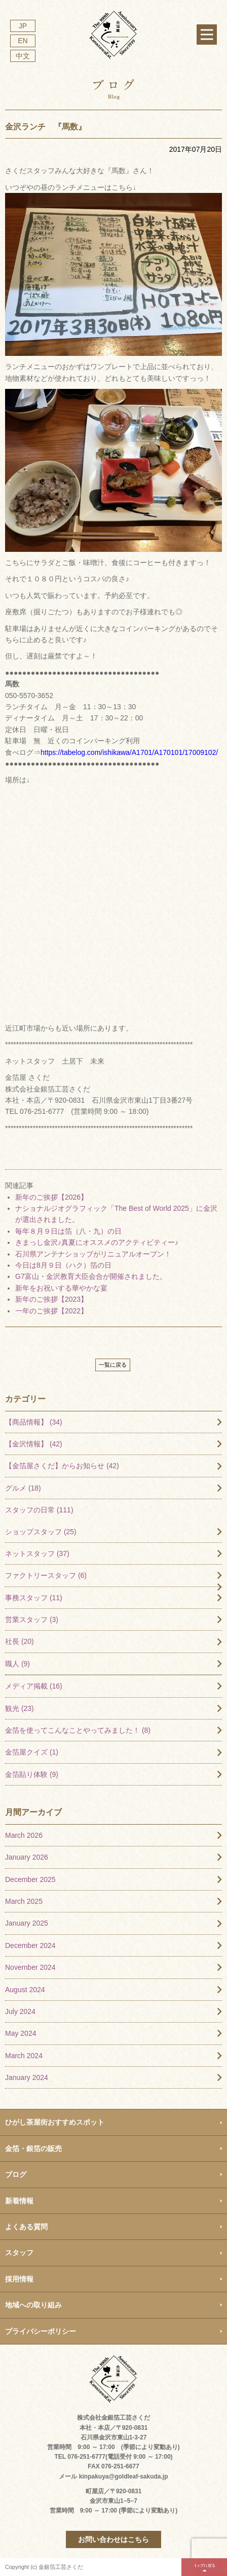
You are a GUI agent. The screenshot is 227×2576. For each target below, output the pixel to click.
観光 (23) (19, 1708)
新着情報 (19, 2201)
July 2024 (20, 2011)
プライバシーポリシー (40, 2331)
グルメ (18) (23, 1488)
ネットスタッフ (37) (37, 1553)
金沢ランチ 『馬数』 (45, 126)
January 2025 (26, 1923)
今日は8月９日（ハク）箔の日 (63, 1265)
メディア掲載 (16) (33, 1686)
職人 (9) (17, 1664)
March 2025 (24, 1901)
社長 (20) (19, 1641)
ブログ (15, 2174)
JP (23, 26)
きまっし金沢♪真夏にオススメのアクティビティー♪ (96, 1242)
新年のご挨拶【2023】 (51, 1299)
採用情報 (19, 2279)
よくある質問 (26, 2227)
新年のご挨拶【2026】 (51, 1197)
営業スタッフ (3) (31, 1619)
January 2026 (26, 1857)
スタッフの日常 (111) (39, 1510)
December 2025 (30, 1879)
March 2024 (24, 2056)
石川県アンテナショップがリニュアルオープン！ (93, 1254)
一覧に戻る (113, 1365)
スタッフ (19, 2253)
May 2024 (20, 2033)
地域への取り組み (33, 2305)
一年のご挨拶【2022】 (51, 1311)
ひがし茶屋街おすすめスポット (54, 2122)
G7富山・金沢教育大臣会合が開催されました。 (91, 1276)
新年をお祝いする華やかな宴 (61, 1288)
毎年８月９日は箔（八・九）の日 (68, 1231)
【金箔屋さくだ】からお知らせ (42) (62, 1466)
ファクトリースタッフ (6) (46, 1575)
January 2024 (26, 2077)
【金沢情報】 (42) (33, 1444)
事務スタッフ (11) (33, 1598)
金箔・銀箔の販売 (33, 2148)
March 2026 (24, 1835)
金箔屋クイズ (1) (31, 1752)
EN (22, 41)
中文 (23, 56)
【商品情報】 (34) (33, 1422)
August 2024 (25, 1990)
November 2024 (30, 1967)
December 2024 (30, 1945)
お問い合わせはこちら (113, 2539)
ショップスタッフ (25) (41, 1532)
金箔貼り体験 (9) (31, 1774)
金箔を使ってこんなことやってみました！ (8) (77, 1730)
